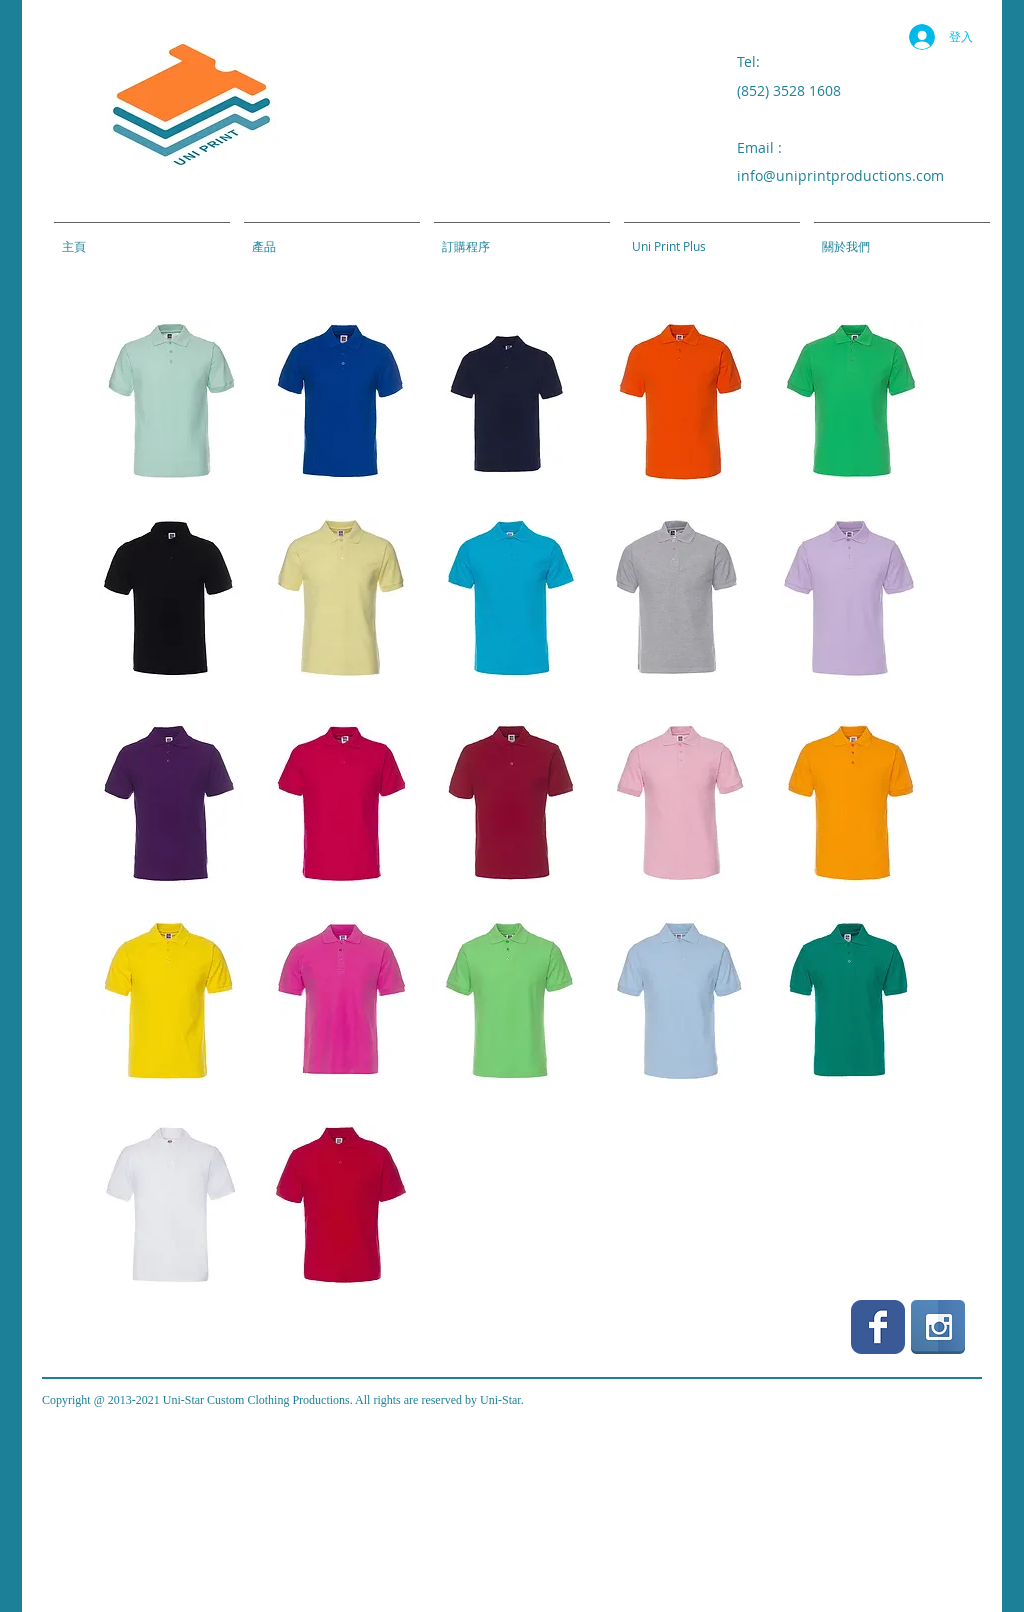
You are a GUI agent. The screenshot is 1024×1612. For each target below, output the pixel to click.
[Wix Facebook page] (878, 1327)
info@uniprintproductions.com (840, 175)
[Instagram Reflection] (938, 1327)
